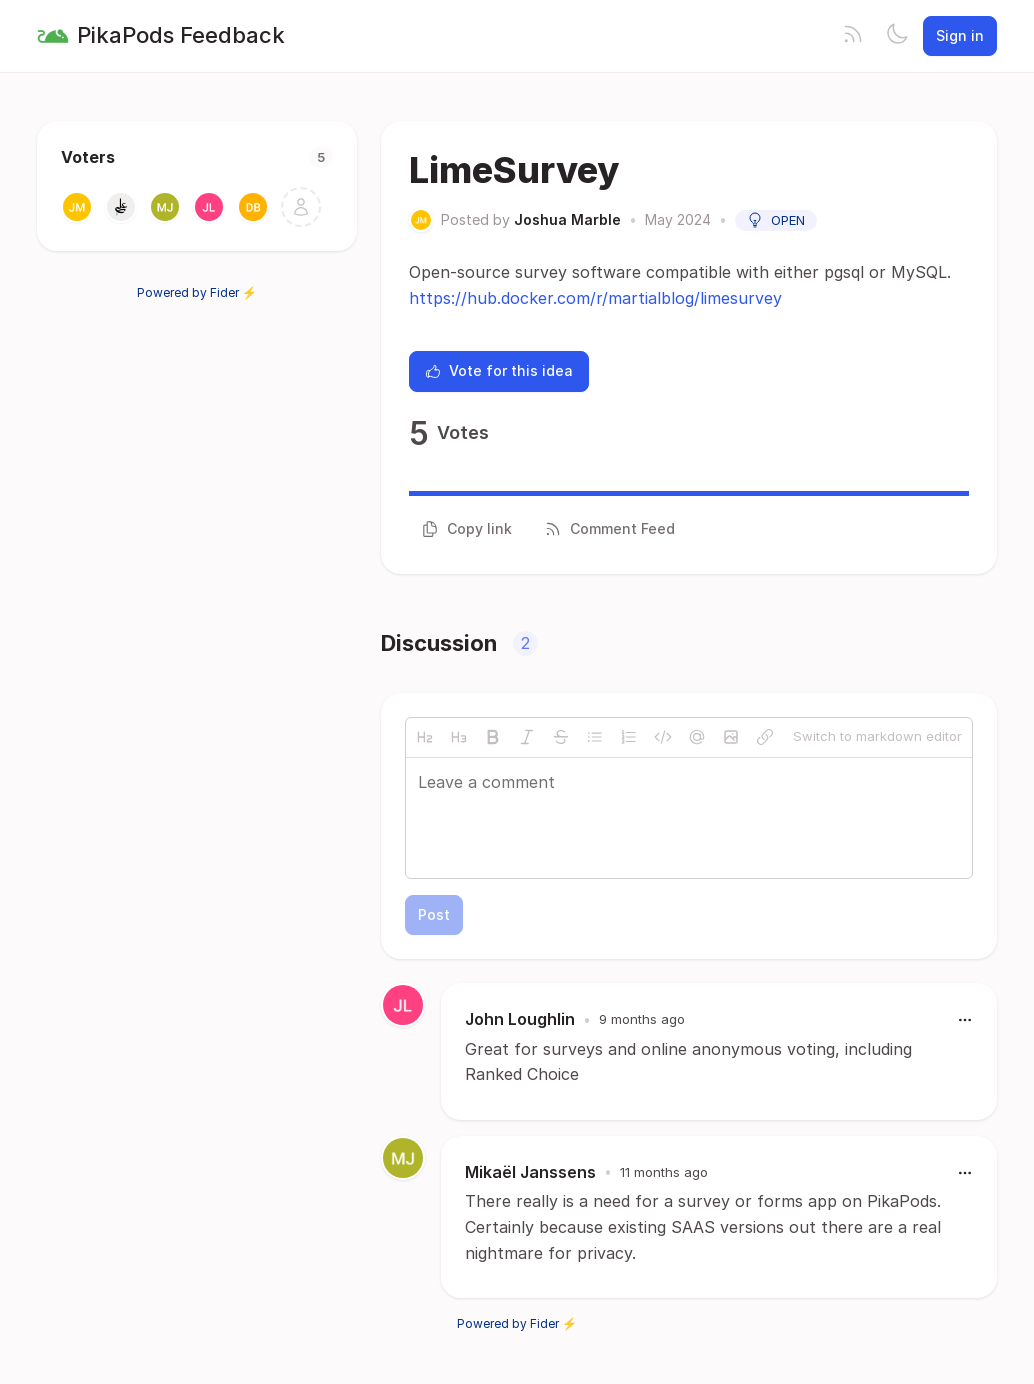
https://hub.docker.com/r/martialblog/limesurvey (595, 298)
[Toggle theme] (897, 36)
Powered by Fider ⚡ (197, 292)
